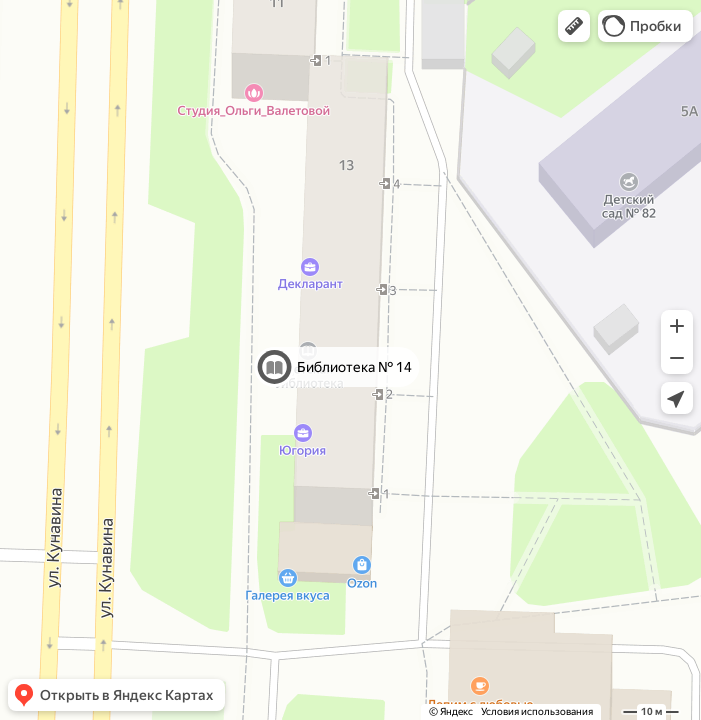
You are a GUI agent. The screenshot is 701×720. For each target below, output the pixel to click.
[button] (574, 26)
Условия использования (537, 711)
